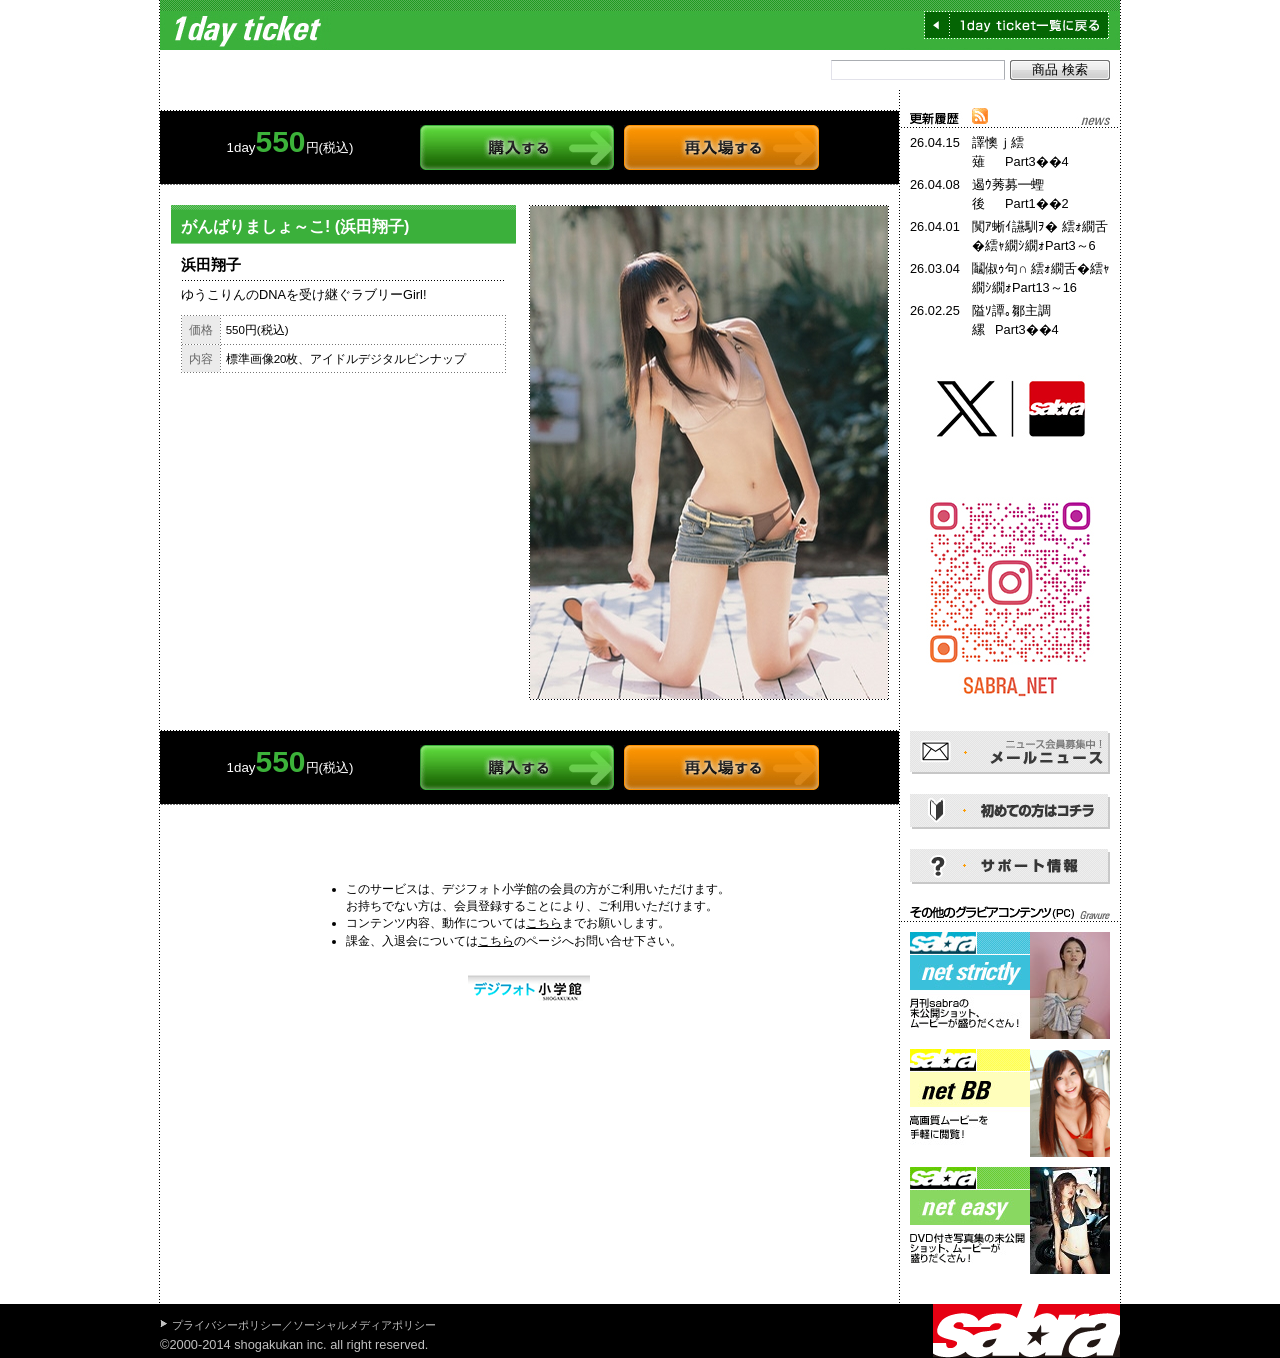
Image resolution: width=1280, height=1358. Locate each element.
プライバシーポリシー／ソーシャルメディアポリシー (304, 1325)
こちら (544, 923)
